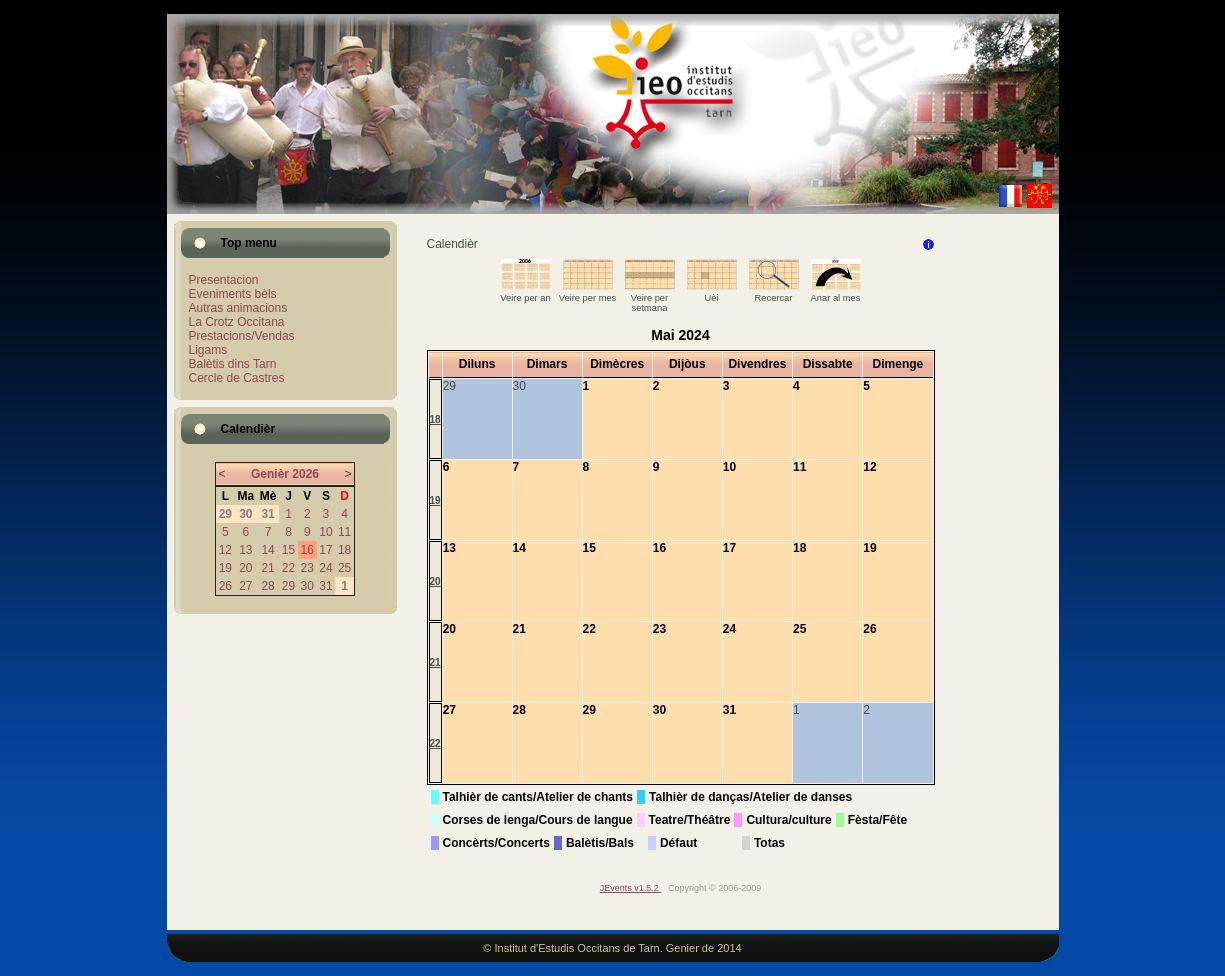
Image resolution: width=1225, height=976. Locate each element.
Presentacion (224, 280)
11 (344, 532)
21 (267, 568)
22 (288, 568)
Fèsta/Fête (877, 820)
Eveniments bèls (233, 294)
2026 (305, 474)
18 (344, 550)
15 (288, 550)
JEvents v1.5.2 (631, 888)
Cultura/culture (788, 820)
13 (245, 550)
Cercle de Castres (237, 378)
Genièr (270, 474)
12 (225, 550)
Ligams (208, 350)
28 (267, 586)
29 (288, 586)
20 (245, 568)
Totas (769, 843)
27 (245, 586)
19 (225, 568)
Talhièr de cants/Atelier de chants (538, 797)
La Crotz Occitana (237, 322)
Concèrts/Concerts (496, 843)
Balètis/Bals (600, 843)
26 (225, 586)
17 (325, 550)
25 (344, 568)
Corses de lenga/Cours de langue (538, 820)
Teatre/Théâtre (690, 820)
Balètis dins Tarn (233, 364)
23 (307, 568)
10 (325, 532)
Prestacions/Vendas (242, 336)
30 (307, 586)
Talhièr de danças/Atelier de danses (750, 797)
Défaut (678, 843)
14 (267, 550)
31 (325, 586)
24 (325, 568)
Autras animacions (238, 308)
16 (307, 550)
